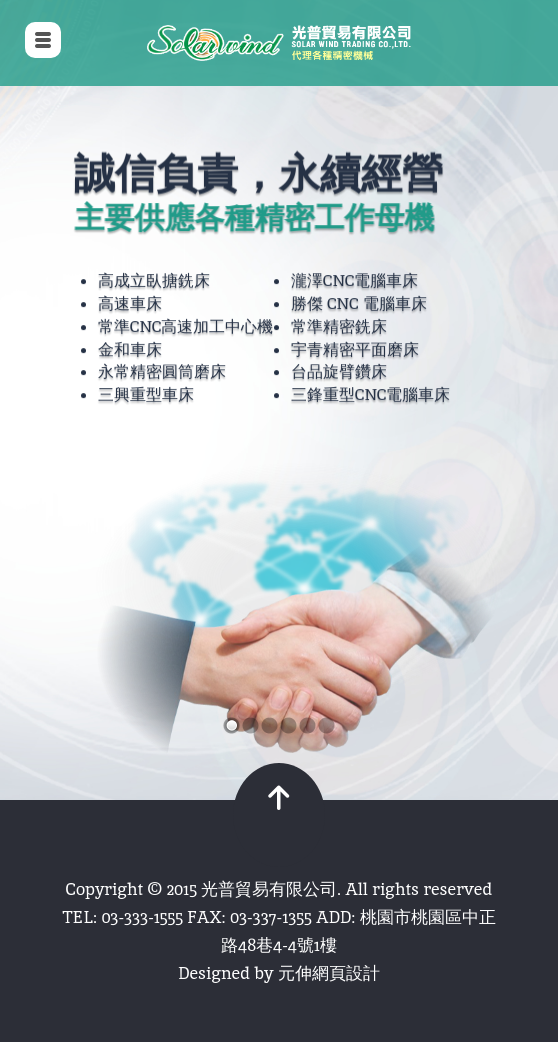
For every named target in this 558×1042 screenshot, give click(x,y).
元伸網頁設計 (329, 973)
